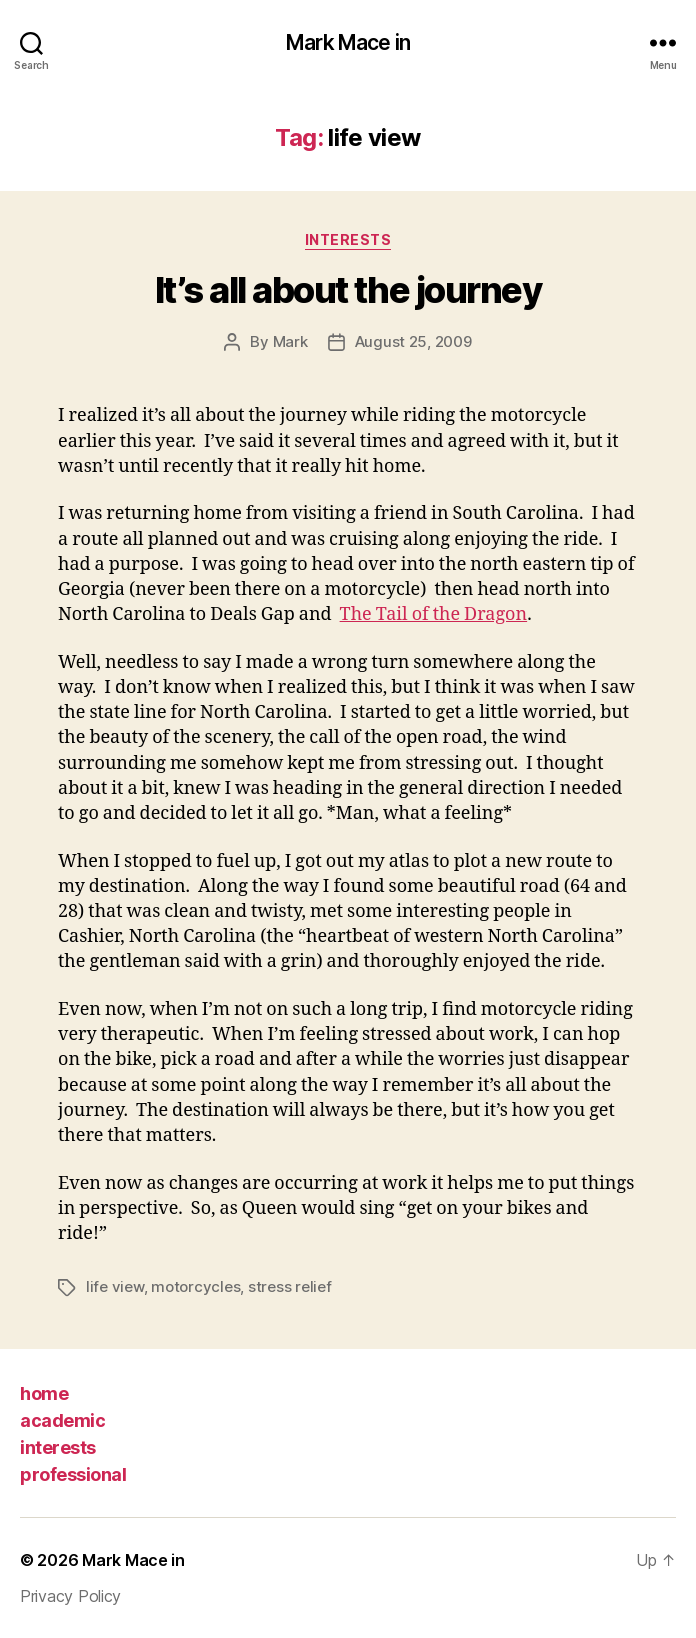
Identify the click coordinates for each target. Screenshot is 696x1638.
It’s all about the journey (348, 290)
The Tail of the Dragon (434, 614)
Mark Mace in (348, 42)
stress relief (290, 1286)
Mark (290, 341)
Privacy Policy (70, 1596)
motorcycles (195, 1286)
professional (73, 1474)
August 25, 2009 (413, 341)
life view (115, 1286)
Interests (348, 239)
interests (58, 1447)
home (44, 1393)
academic (62, 1420)
